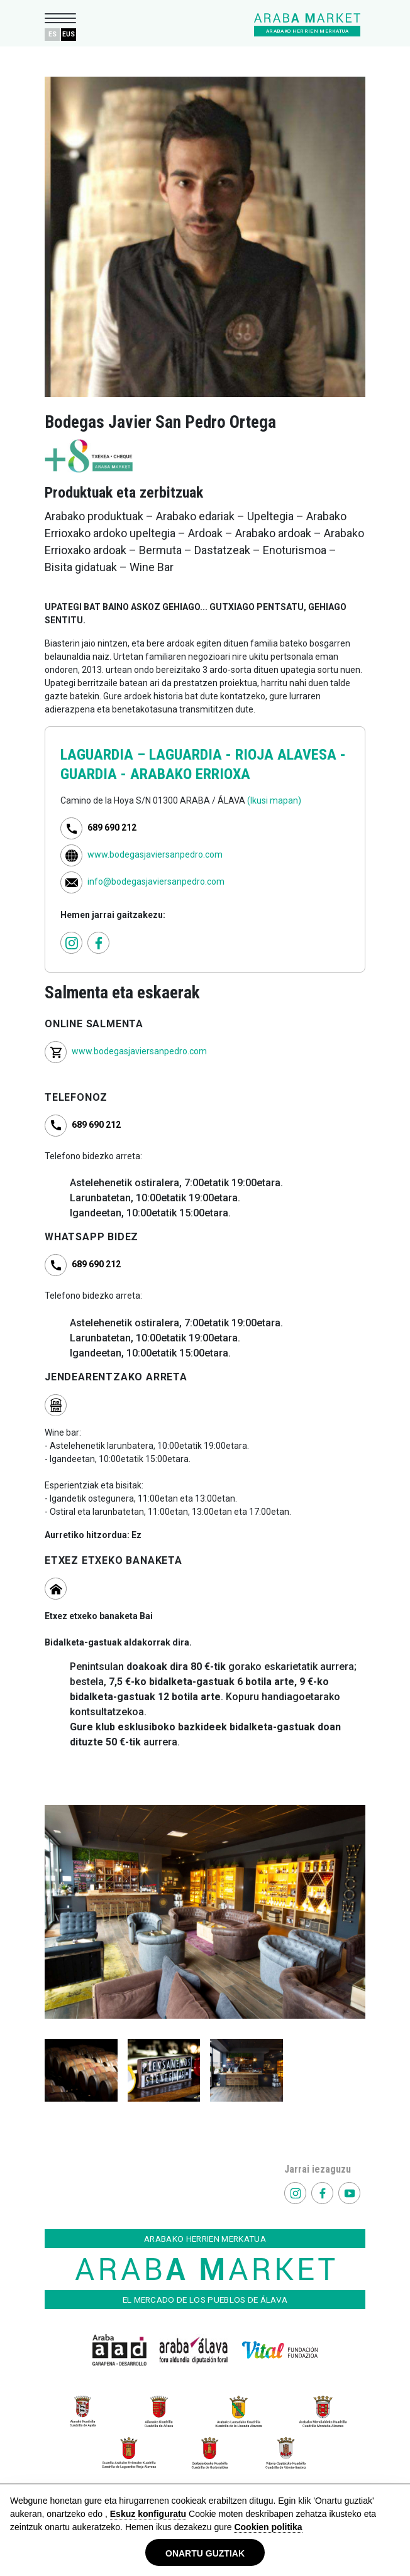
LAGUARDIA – (104, 754)
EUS (68, 34)
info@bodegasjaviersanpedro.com (155, 881)
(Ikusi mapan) (274, 800)
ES (52, 34)
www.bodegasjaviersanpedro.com (155, 854)
